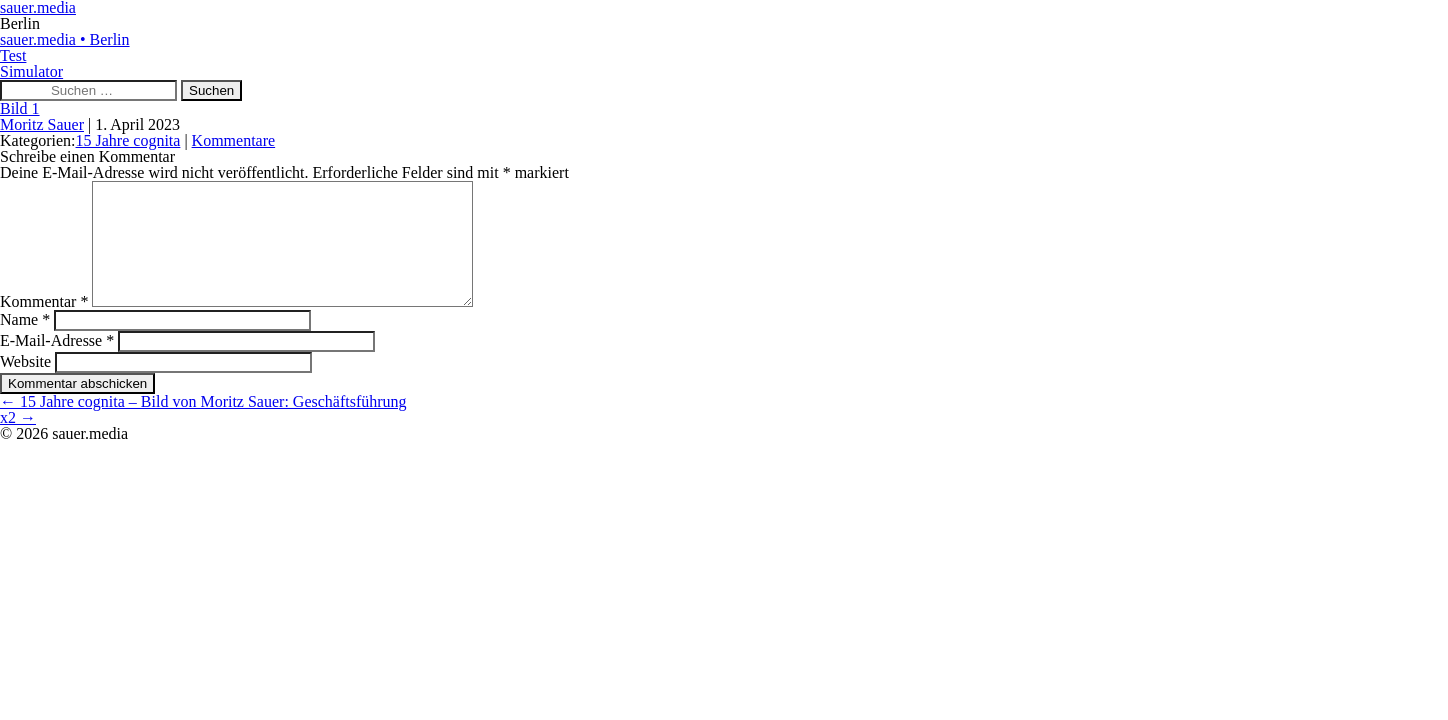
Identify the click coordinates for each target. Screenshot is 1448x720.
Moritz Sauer (42, 124)
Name (25, 343)
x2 (18, 441)
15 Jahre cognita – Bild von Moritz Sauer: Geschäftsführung (203, 425)
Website (25, 385)
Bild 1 (20, 108)
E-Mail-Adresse (57, 364)
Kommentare (234, 140)
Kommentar (44, 325)
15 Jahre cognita (128, 140)
